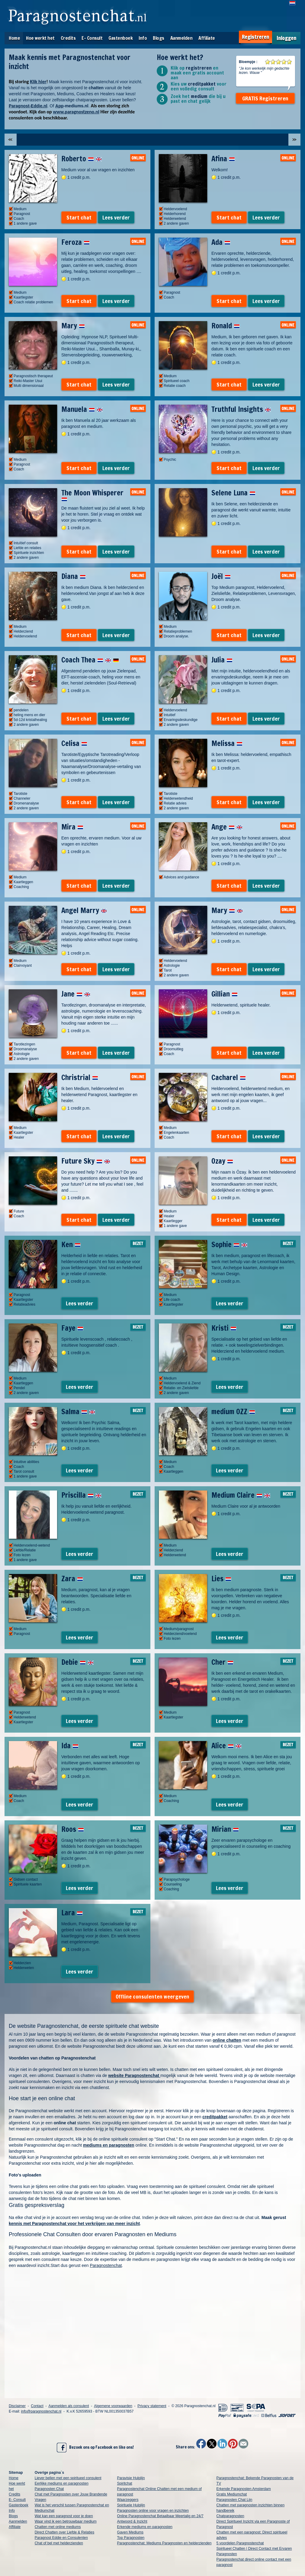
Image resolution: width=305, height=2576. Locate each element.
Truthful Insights (241, 409)
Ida (70, 1745)
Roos (72, 1829)
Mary (73, 326)
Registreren (255, 37)
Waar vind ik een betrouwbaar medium (66, 2521)
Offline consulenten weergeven (152, 1996)
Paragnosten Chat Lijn (234, 2500)
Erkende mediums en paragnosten (144, 2527)
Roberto (81, 158)
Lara (72, 1913)
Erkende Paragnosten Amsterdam (244, 2489)
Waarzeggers (128, 2500)
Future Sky (85, 1161)
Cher (222, 1662)
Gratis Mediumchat (232, 2494)
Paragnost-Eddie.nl (28, 105)
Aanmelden (181, 38)
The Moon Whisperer (92, 494)
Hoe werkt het (40, 38)
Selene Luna (233, 493)
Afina (223, 158)
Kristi (223, 1328)
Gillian (224, 994)
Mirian (225, 1829)
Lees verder (116, 217)
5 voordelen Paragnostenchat (240, 2543)
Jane (75, 994)
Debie (77, 1662)
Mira (72, 827)
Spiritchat (124, 2483)
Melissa (226, 743)
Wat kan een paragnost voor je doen (64, 2516)
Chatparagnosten (230, 2516)
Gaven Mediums (130, 2532)
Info (143, 38)
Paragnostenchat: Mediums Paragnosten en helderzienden (164, 2543)
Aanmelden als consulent (68, 2406)
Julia (222, 660)
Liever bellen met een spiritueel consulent (68, 2478)
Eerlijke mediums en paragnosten (61, 2483)
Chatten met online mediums (58, 2527)
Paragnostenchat (106, 2265)
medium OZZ (233, 1411)
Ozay (222, 1161)
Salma (78, 1411)
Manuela (82, 409)
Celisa (74, 743)
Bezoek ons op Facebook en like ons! (95, 2447)
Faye (72, 1328)
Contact (37, 2406)
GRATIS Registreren (265, 98)
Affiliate (206, 38)
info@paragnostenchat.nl (41, 2411)
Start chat (79, 217)
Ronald (225, 326)
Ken (71, 1244)
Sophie (229, 1244)
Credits (68, 38)
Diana (73, 576)
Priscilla (81, 1495)
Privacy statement (151, 2406)
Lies (221, 1578)
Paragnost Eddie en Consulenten (61, 2538)
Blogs (158, 38)
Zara (72, 1578)
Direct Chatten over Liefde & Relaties (64, 2532)
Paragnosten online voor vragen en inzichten (153, 2510)
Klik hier (38, 81)
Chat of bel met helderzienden (59, 2543)
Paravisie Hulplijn (131, 2478)
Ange (226, 827)
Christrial (79, 1077)
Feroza (75, 242)
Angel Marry (84, 910)
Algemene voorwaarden (113, 2406)
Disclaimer (17, 2406)
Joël (221, 576)
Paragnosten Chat (49, 2489)
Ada (220, 242)
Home (14, 38)
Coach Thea (90, 660)
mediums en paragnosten (108, 2145)
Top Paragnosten (131, 2538)
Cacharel (228, 1077)
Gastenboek (120, 38)
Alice (226, 1745)
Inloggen (286, 38)
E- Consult (92, 38)
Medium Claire (240, 1495)
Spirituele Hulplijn (131, 2505)
